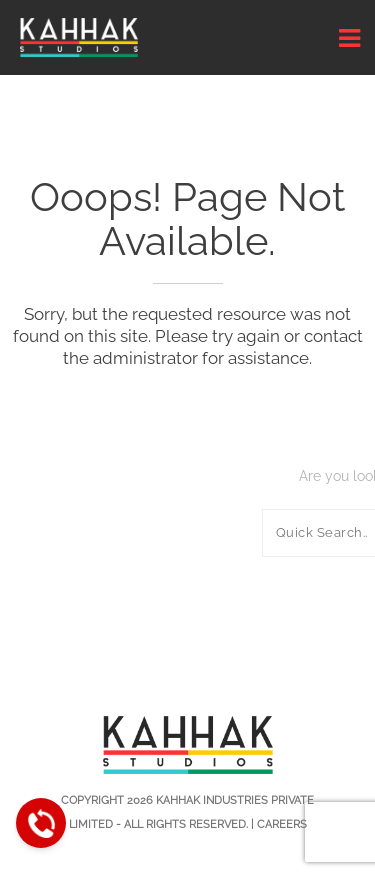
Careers (282, 824)
